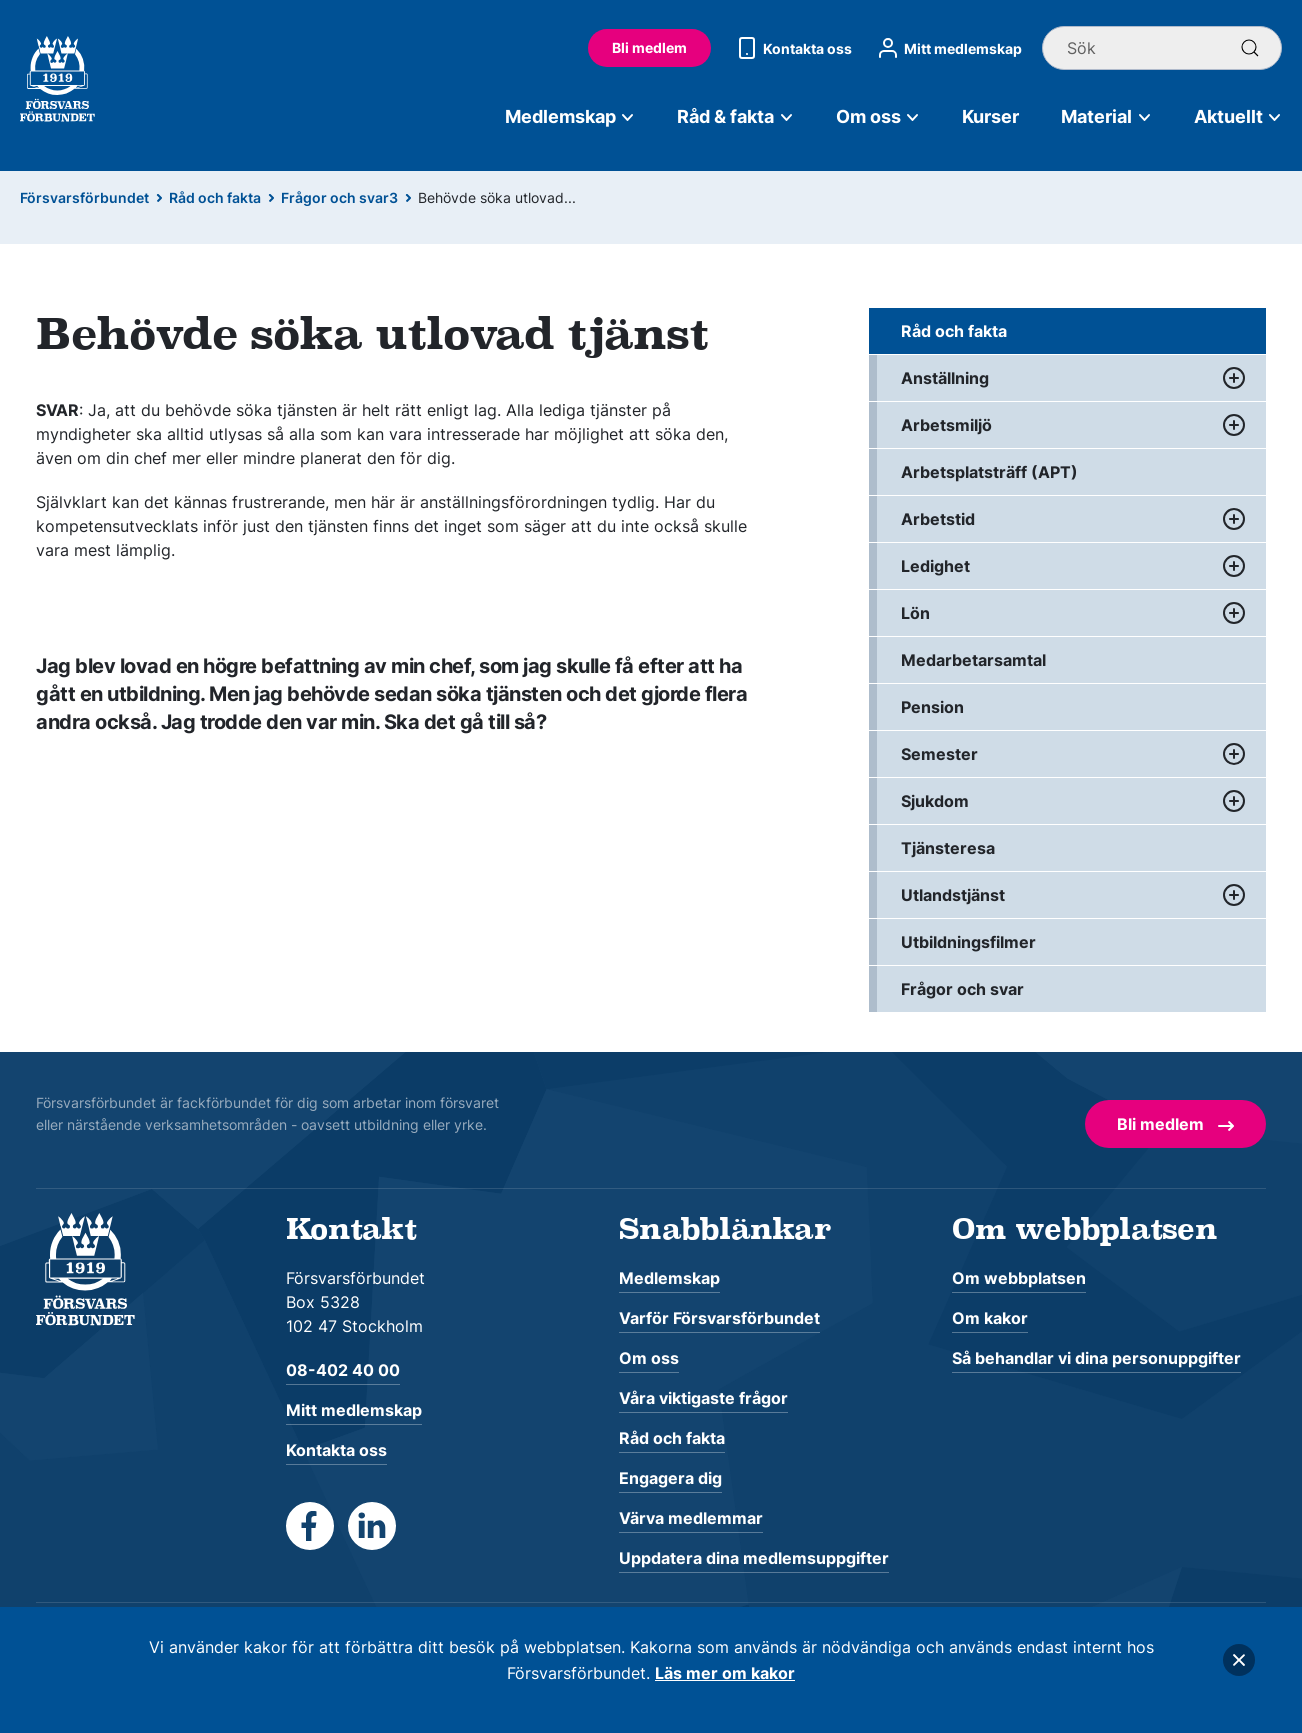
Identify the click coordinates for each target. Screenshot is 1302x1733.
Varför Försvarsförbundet (719, 1318)
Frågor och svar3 (339, 197)
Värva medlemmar (691, 1518)
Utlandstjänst (953, 895)
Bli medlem (649, 47)
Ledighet (935, 566)
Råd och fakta (215, 197)
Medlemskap (570, 116)
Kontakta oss (791, 48)
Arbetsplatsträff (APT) (989, 472)
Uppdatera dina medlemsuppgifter (754, 1558)
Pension (932, 707)
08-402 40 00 (343, 1370)
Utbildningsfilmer (968, 942)
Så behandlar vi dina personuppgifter (1096, 1358)
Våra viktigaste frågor (703, 1398)
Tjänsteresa (948, 848)
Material (1106, 116)
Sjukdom (935, 801)
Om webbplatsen (1019, 1278)
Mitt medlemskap (947, 48)
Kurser (990, 116)
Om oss (878, 116)
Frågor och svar (962, 989)
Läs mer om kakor (725, 1673)
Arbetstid (938, 519)
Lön (915, 613)
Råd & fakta (735, 116)
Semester (939, 754)
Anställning (945, 378)
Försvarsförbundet (84, 197)
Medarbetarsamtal (973, 660)
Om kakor (990, 1318)
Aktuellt (1238, 116)
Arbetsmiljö (946, 425)
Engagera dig (670, 1478)
